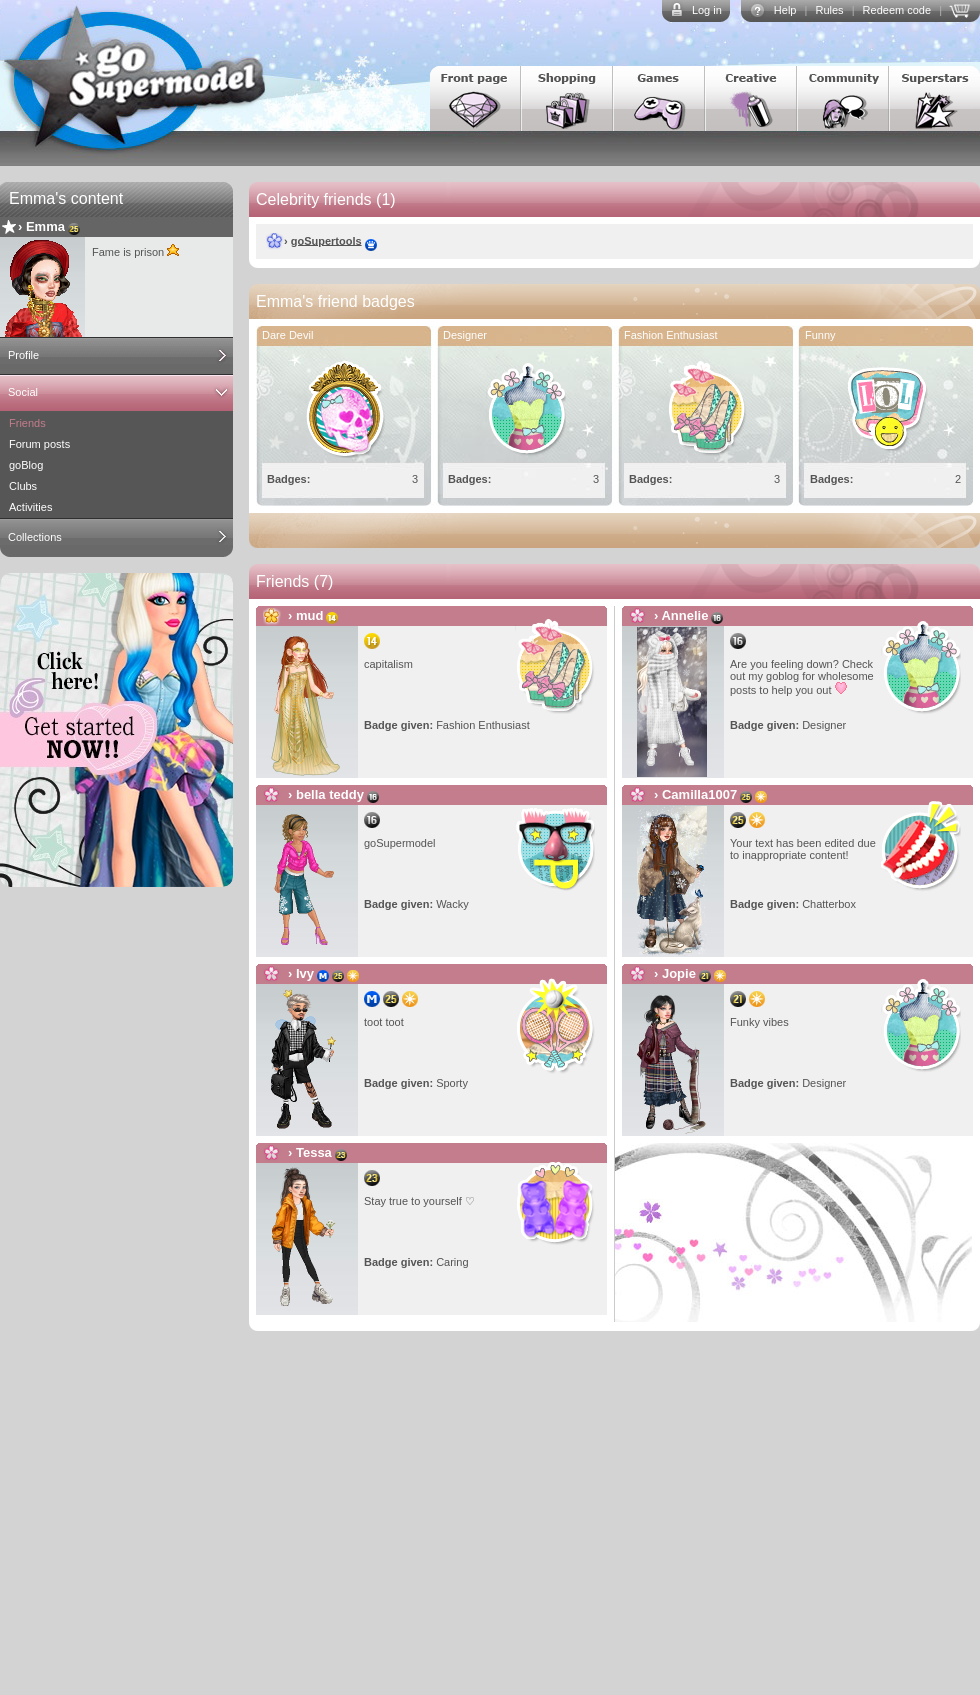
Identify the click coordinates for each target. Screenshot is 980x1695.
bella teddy (330, 794)
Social (23, 392)
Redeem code (897, 10)
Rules (829, 10)
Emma (45, 226)
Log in (707, 10)
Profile (23, 355)
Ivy (305, 973)
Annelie (684, 615)
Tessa (314, 1152)
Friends (27, 423)
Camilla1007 (699, 794)
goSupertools (326, 240)
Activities (30, 507)
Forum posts (39, 444)
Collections (35, 537)
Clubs (23, 486)
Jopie (679, 973)
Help (785, 10)
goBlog (26, 465)
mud (309, 615)
